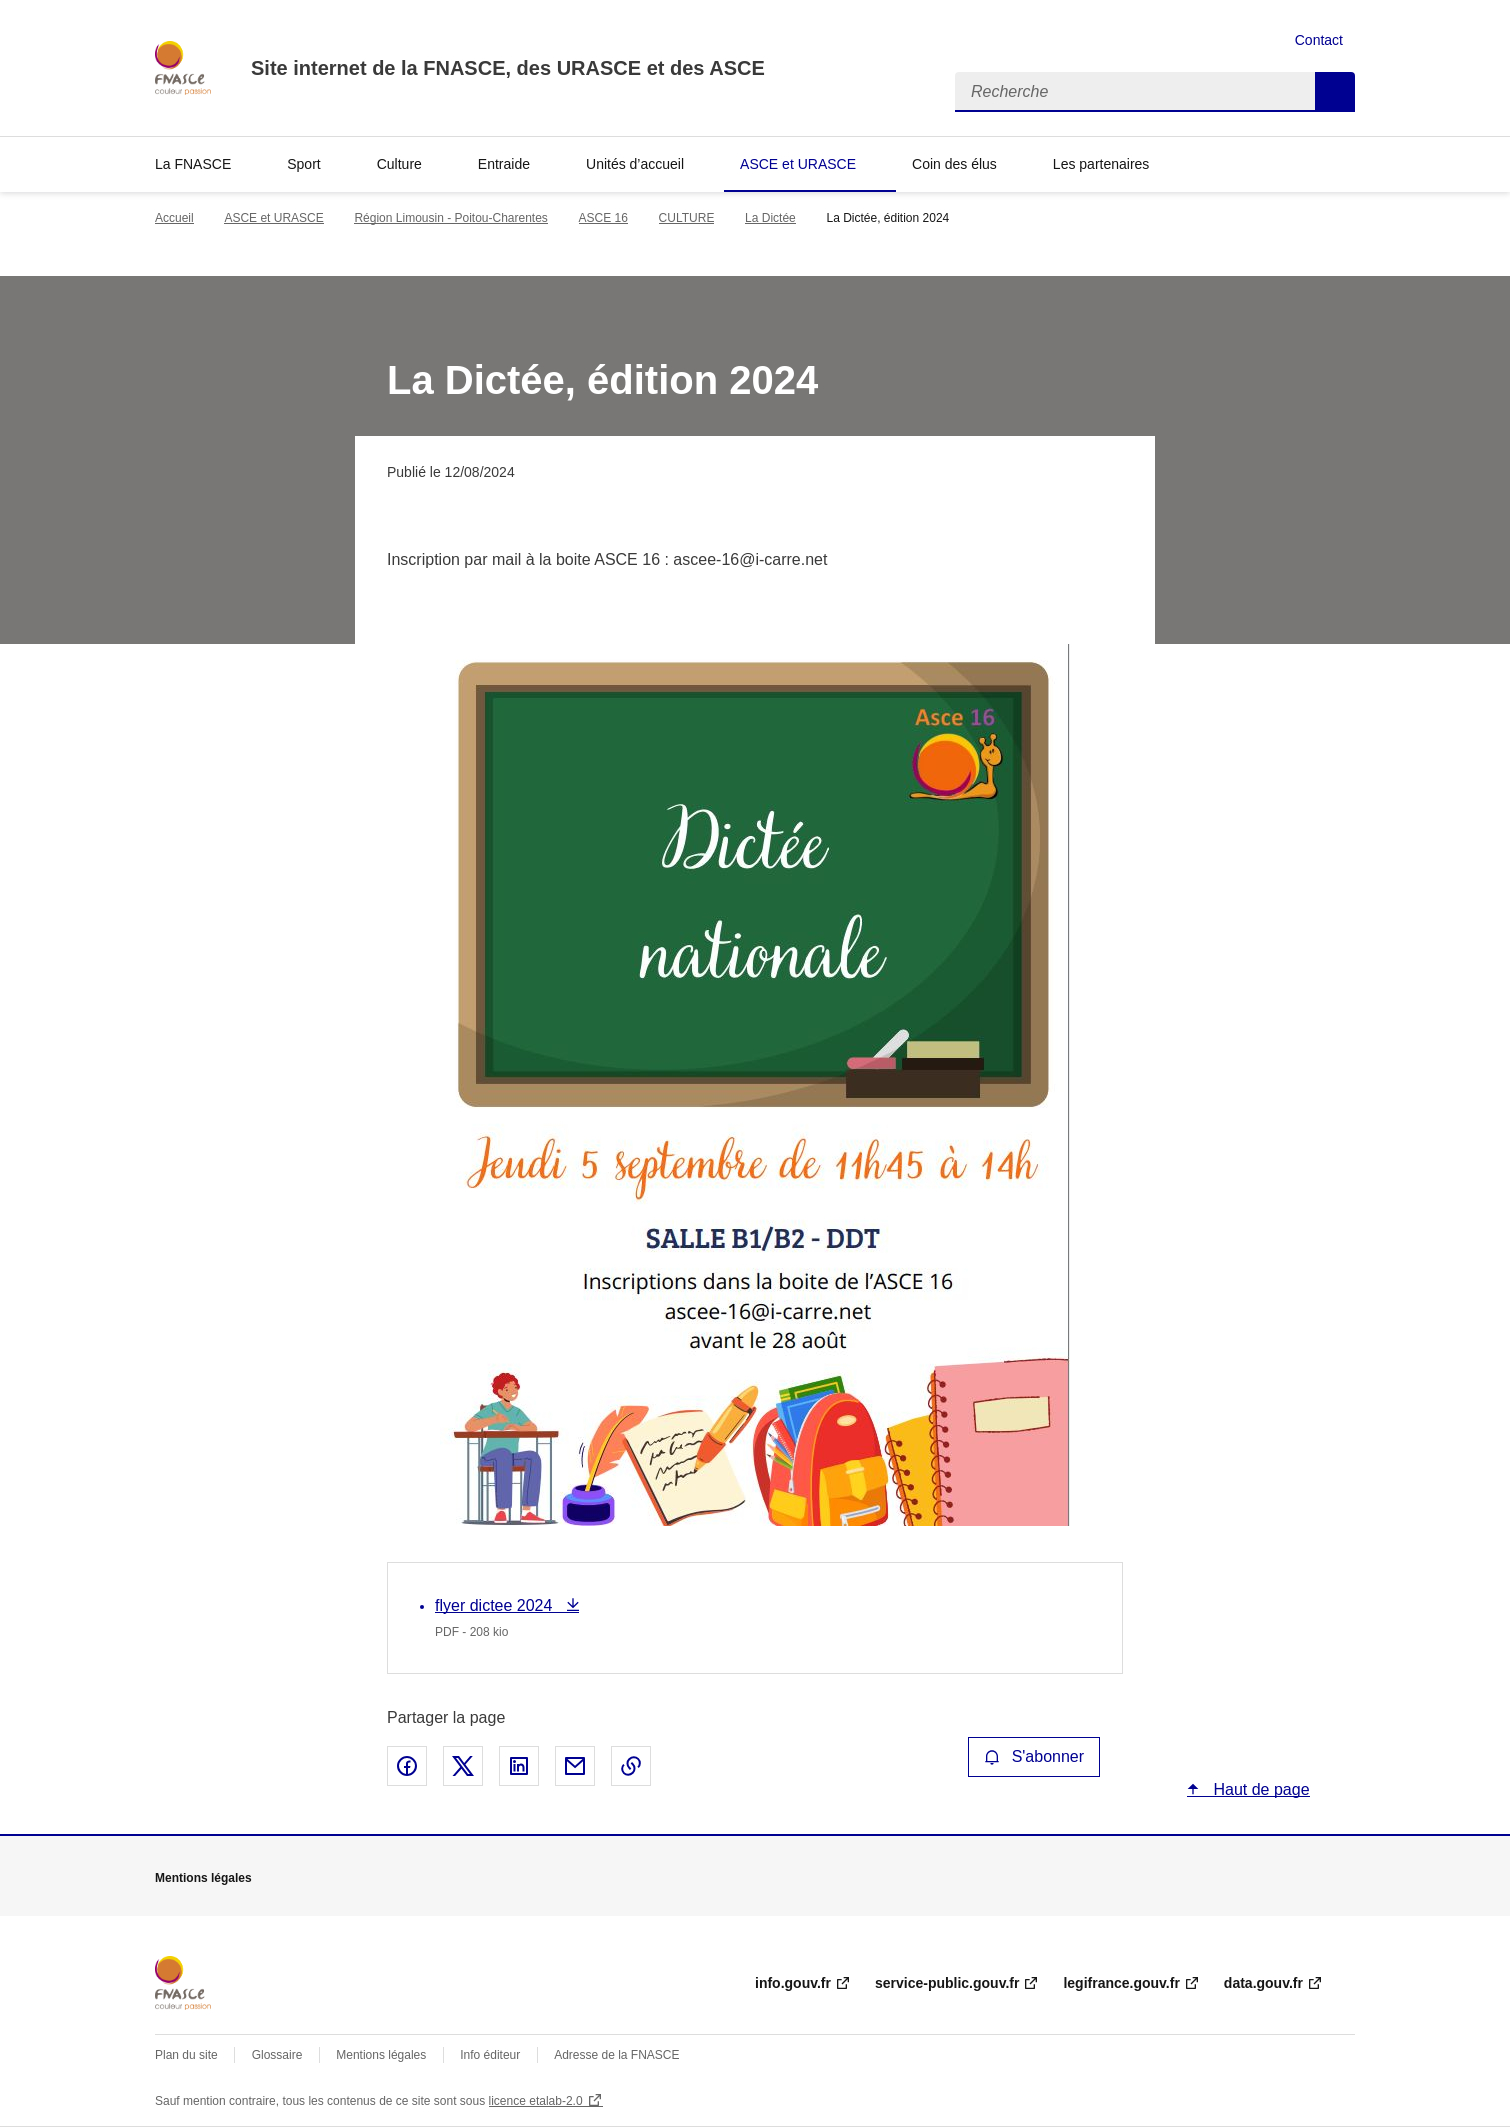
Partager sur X (463, 1766)
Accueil (174, 218)
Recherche (1335, 92)
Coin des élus (954, 164)
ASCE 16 (603, 218)
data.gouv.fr (1263, 1983)
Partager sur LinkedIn (519, 1766)
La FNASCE (193, 164)
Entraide (504, 164)
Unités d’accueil (635, 164)
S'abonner (1034, 1756)
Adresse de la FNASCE (616, 2055)
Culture (399, 164)
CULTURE (687, 218)
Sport (303, 164)
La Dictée (770, 218)
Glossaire (277, 2055)
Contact (1319, 40)
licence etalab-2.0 (536, 2101)
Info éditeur (490, 2055)
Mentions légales (381, 2055)
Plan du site (186, 2055)
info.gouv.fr (793, 1983)
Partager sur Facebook (407, 1766)
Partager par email (575, 1766)
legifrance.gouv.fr (1121, 1983)
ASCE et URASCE (798, 164)
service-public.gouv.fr (947, 1983)
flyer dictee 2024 (496, 1605)
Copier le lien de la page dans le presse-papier (631, 1766)
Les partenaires (1101, 164)
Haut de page (1259, 1789)
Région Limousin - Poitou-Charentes (450, 218)
